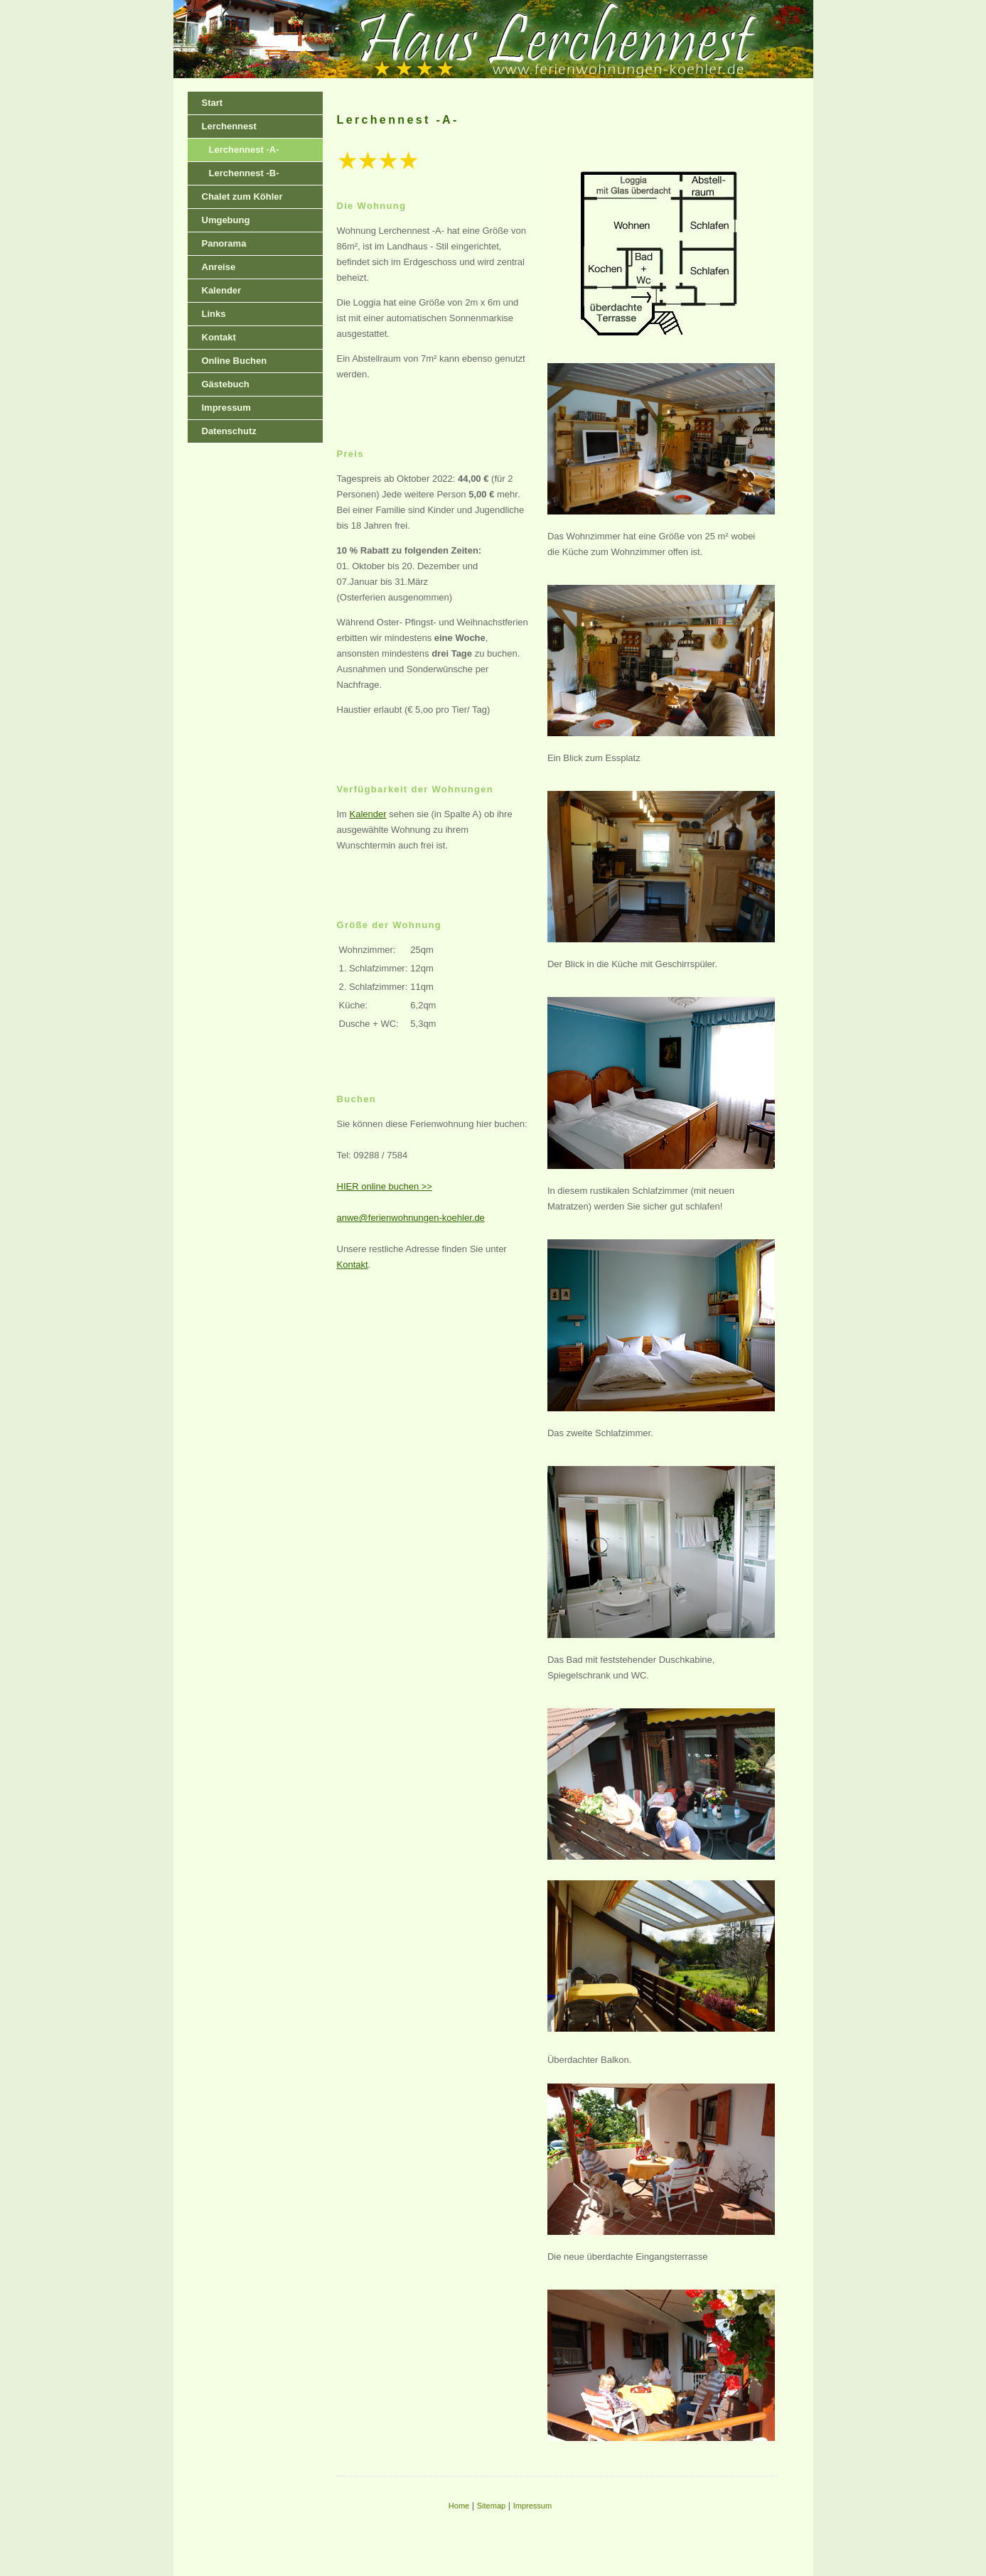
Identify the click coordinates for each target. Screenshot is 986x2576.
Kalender (222, 290)
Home (459, 2505)
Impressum (226, 407)
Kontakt (219, 337)
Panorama (224, 243)
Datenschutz (229, 431)
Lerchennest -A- (244, 149)
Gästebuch (226, 384)
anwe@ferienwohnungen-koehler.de (411, 1217)
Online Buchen (234, 360)
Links (214, 313)
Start (212, 102)
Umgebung (226, 220)
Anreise (219, 267)
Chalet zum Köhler (242, 196)
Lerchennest (229, 126)
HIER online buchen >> (384, 1186)
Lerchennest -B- (244, 173)
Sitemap (491, 2505)
